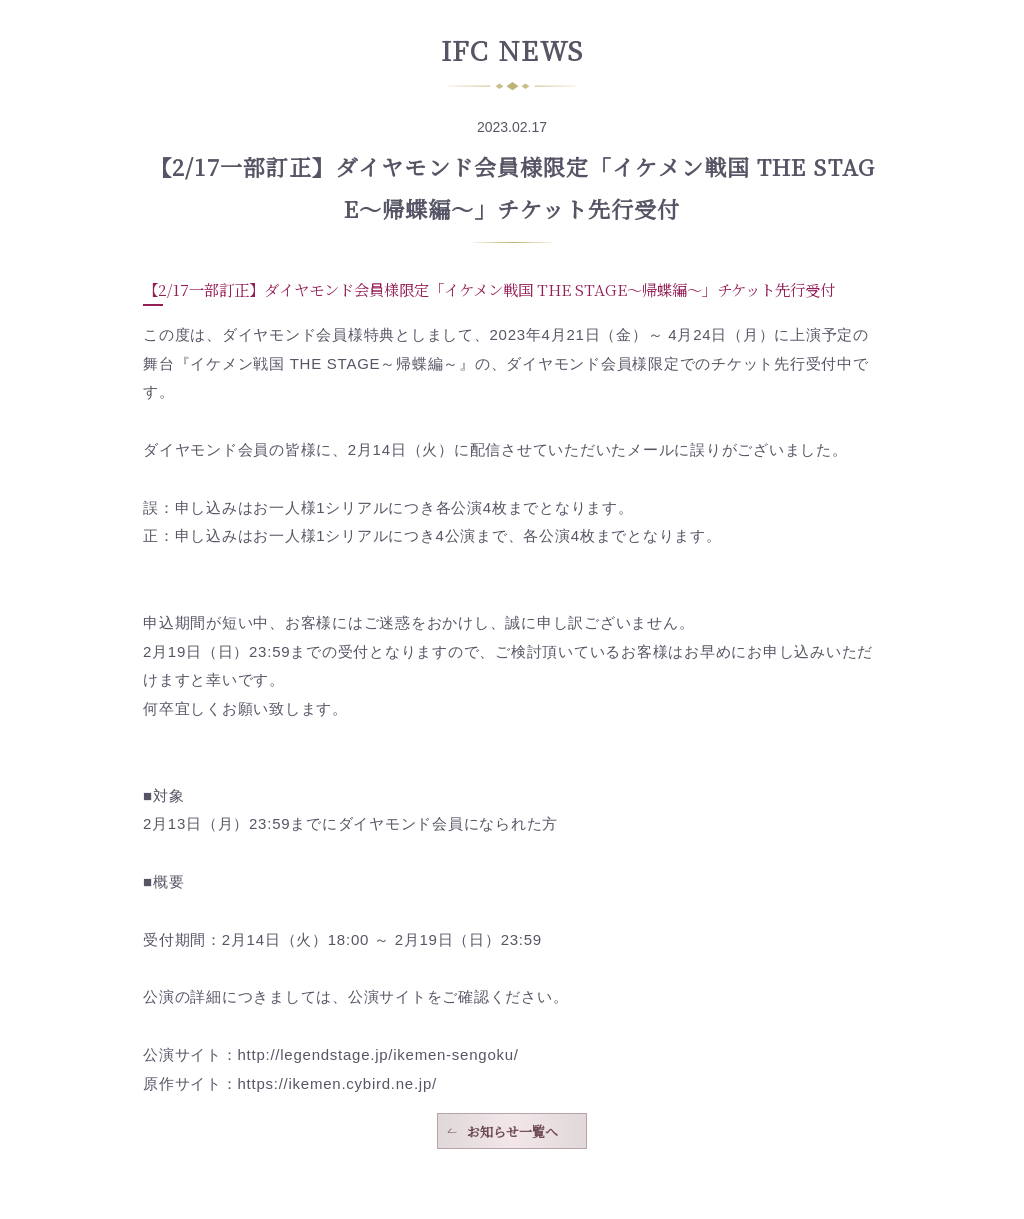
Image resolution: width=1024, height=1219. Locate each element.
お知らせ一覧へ (512, 1131)
